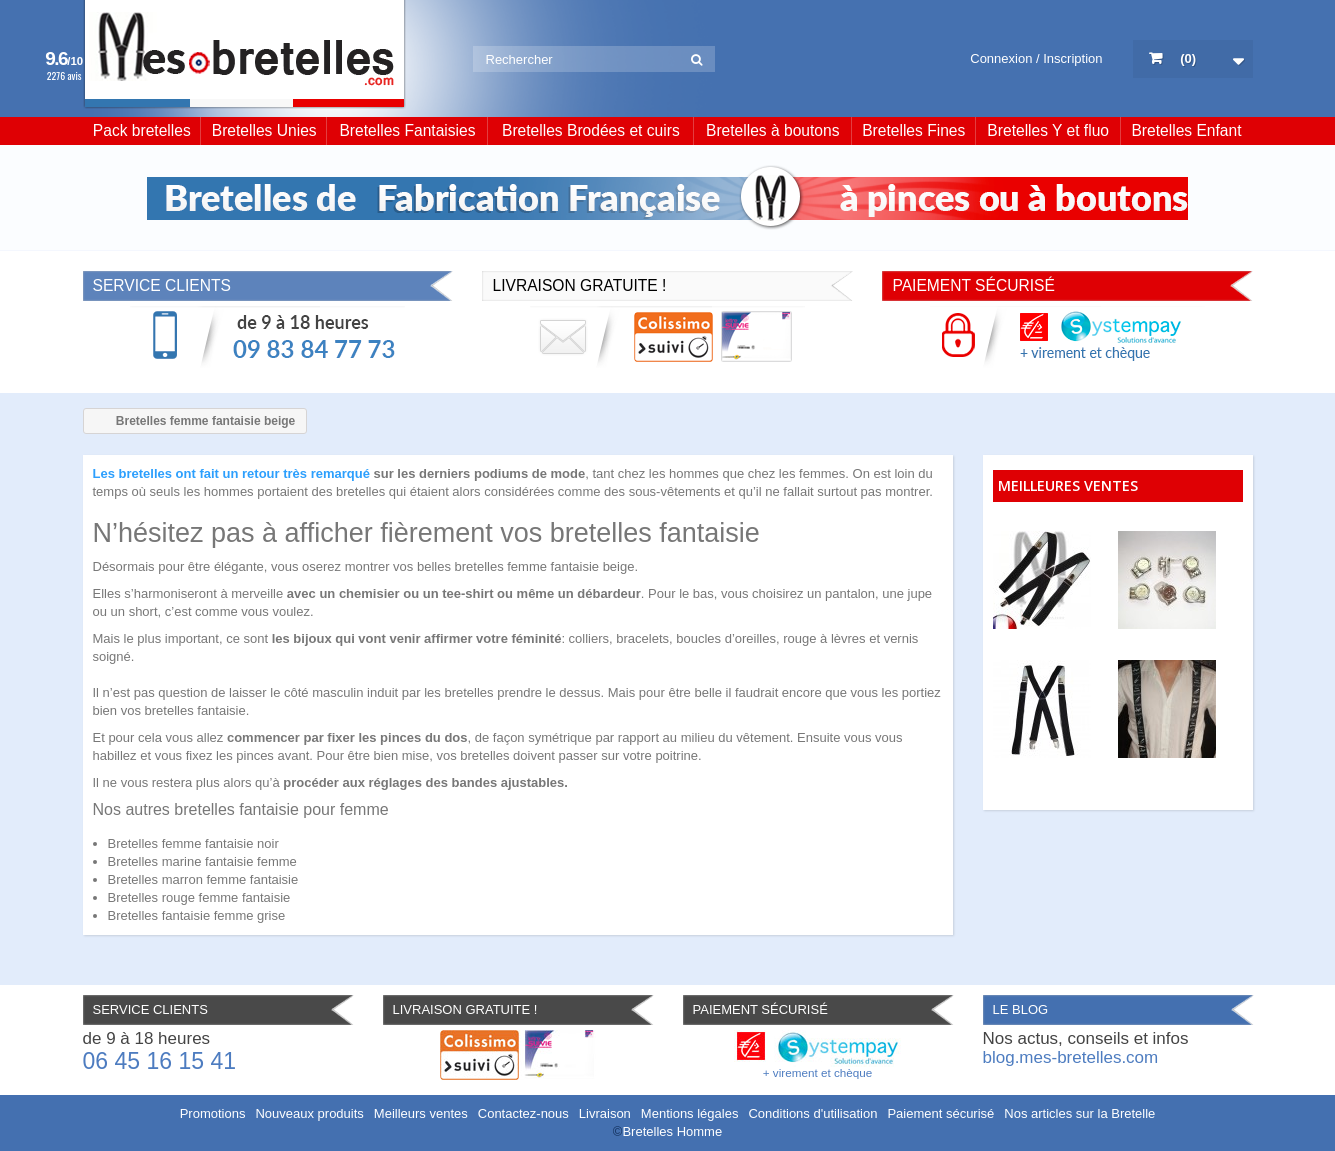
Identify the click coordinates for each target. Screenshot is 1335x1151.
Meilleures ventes (1068, 485)
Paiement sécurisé (940, 1113)
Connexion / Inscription (1036, 58)
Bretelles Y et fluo (1048, 130)
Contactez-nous (523, 1113)
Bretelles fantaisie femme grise (197, 915)
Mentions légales (690, 1113)
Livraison (605, 1113)
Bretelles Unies (264, 130)
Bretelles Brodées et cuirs (591, 130)
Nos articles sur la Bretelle (1079, 1113)
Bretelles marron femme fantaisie (203, 879)
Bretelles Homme (672, 1131)
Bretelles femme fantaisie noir (193, 843)
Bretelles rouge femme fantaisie (199, 897)
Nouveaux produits (309, 1113)
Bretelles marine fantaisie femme (202, 861)
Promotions (213, 1113)
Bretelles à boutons (773, 130)
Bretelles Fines (913, 130)
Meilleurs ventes (421, 1113)
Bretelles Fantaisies (407, 130)
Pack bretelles (142, 130)
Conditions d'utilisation (812, 1113)
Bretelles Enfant (1186, 130)
